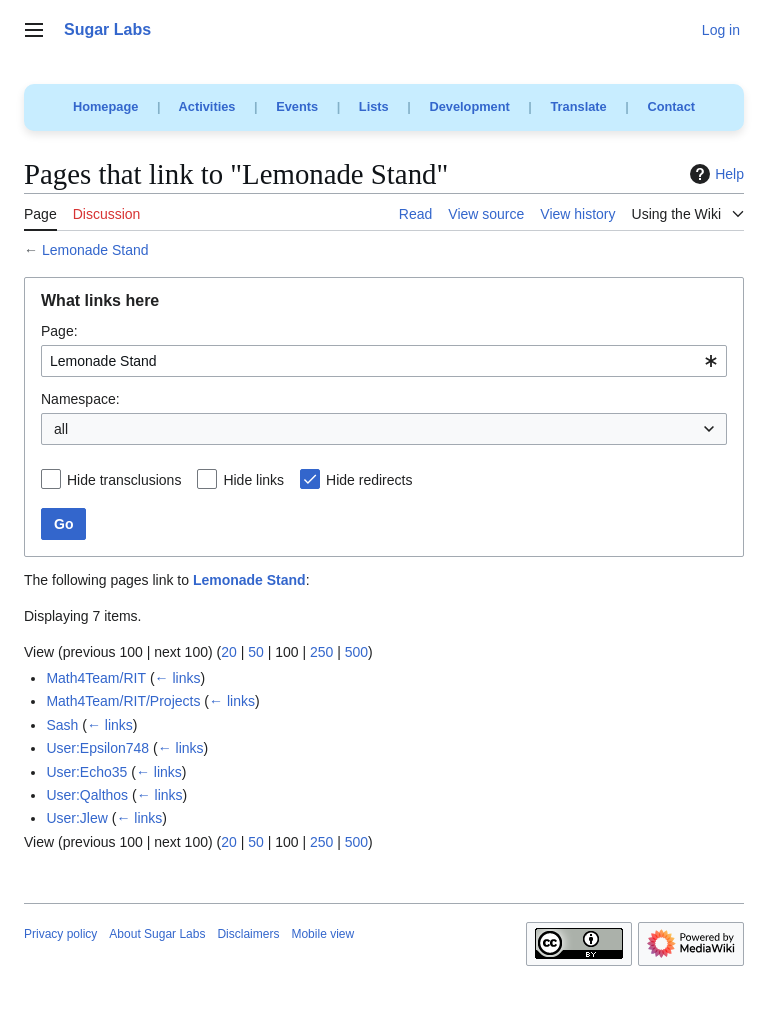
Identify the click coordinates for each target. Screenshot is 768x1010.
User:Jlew (76, 818)
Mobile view (322, 934)
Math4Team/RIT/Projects (123, 701)
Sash (62, 725)
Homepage (105, 106)
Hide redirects (369, 480)
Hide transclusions (124, 480)
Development (469, 106)
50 (256, 652)
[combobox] (384, 361)
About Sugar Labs (157, 934)
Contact (671, 106)
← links (178, 678)
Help (714, 174)
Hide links (253, 480)
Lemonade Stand (95, 250)
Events (297, 106)
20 (229, 652)
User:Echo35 (86, 772)
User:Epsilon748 (97, 748)
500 (356, 652)
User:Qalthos (87, 795)
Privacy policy (60, 934)
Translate (579, 106)
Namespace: (80, 399)
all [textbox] (61, 429)
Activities (207, 106)
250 (321, 652)
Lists (374, 106)
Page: (59, 331)
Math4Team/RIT (96, 678)
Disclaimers (248, 934)
